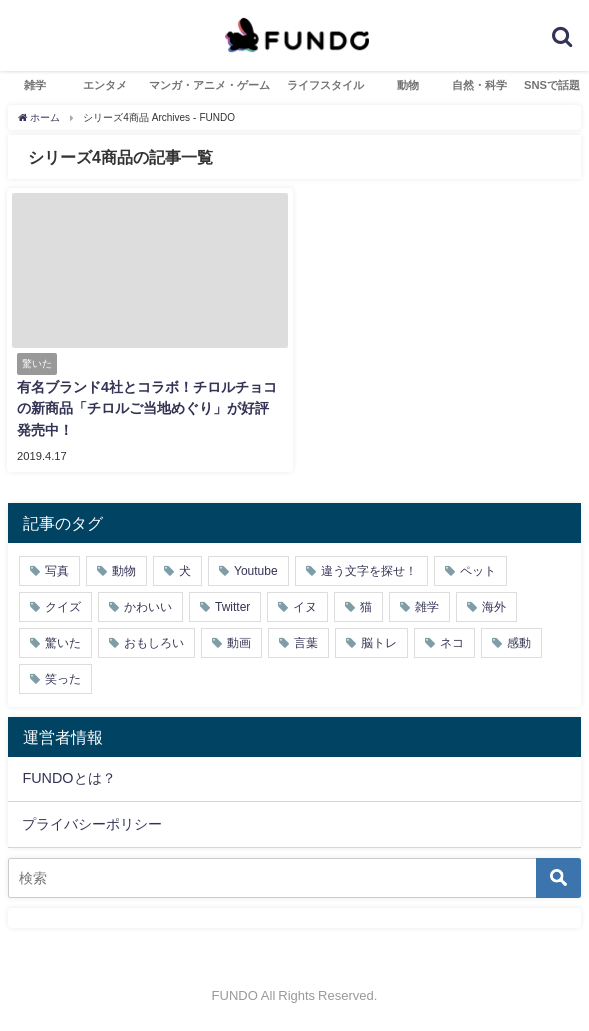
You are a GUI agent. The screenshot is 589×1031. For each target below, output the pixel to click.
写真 (57, 571)
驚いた (63, 643)
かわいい (148, 607)
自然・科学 (479, 85)
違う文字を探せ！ (369, 571)
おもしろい (154, 643)
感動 (519, 643)
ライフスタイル (325, 85)
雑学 (35, 85)
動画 (239, 643)
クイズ (63, 607)
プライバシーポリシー (92, 824)
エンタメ (105, 85)
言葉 (306, 643)
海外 (494, 607)
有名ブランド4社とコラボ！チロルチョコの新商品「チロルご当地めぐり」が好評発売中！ (147, 408)
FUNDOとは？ (68, 778)
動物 (408, 85)
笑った (63, 679)
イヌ (305, 607)
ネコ (452, 643)
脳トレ (379, 643)
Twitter (232, 607)
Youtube (256, 571)
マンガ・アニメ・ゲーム (209, 85)
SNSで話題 (552, 85)
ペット (478, 571)
